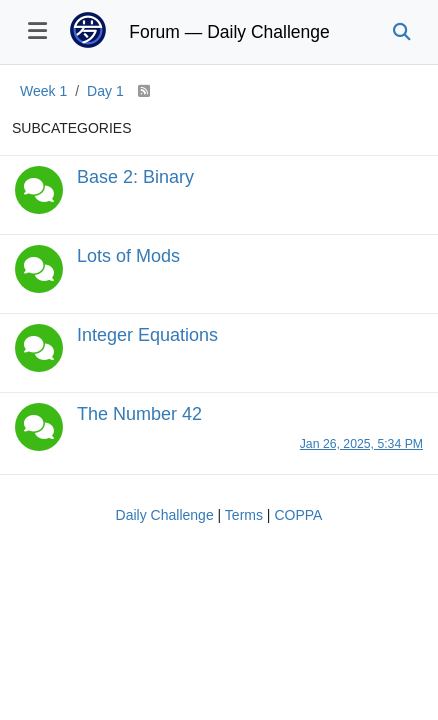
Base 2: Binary (135, 177)
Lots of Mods (128, 256)
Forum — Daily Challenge (229, 32)
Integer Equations (147, 335)
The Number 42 (139, 414)
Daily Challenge (165, 515)
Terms (244, 515)
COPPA (298, 515)
